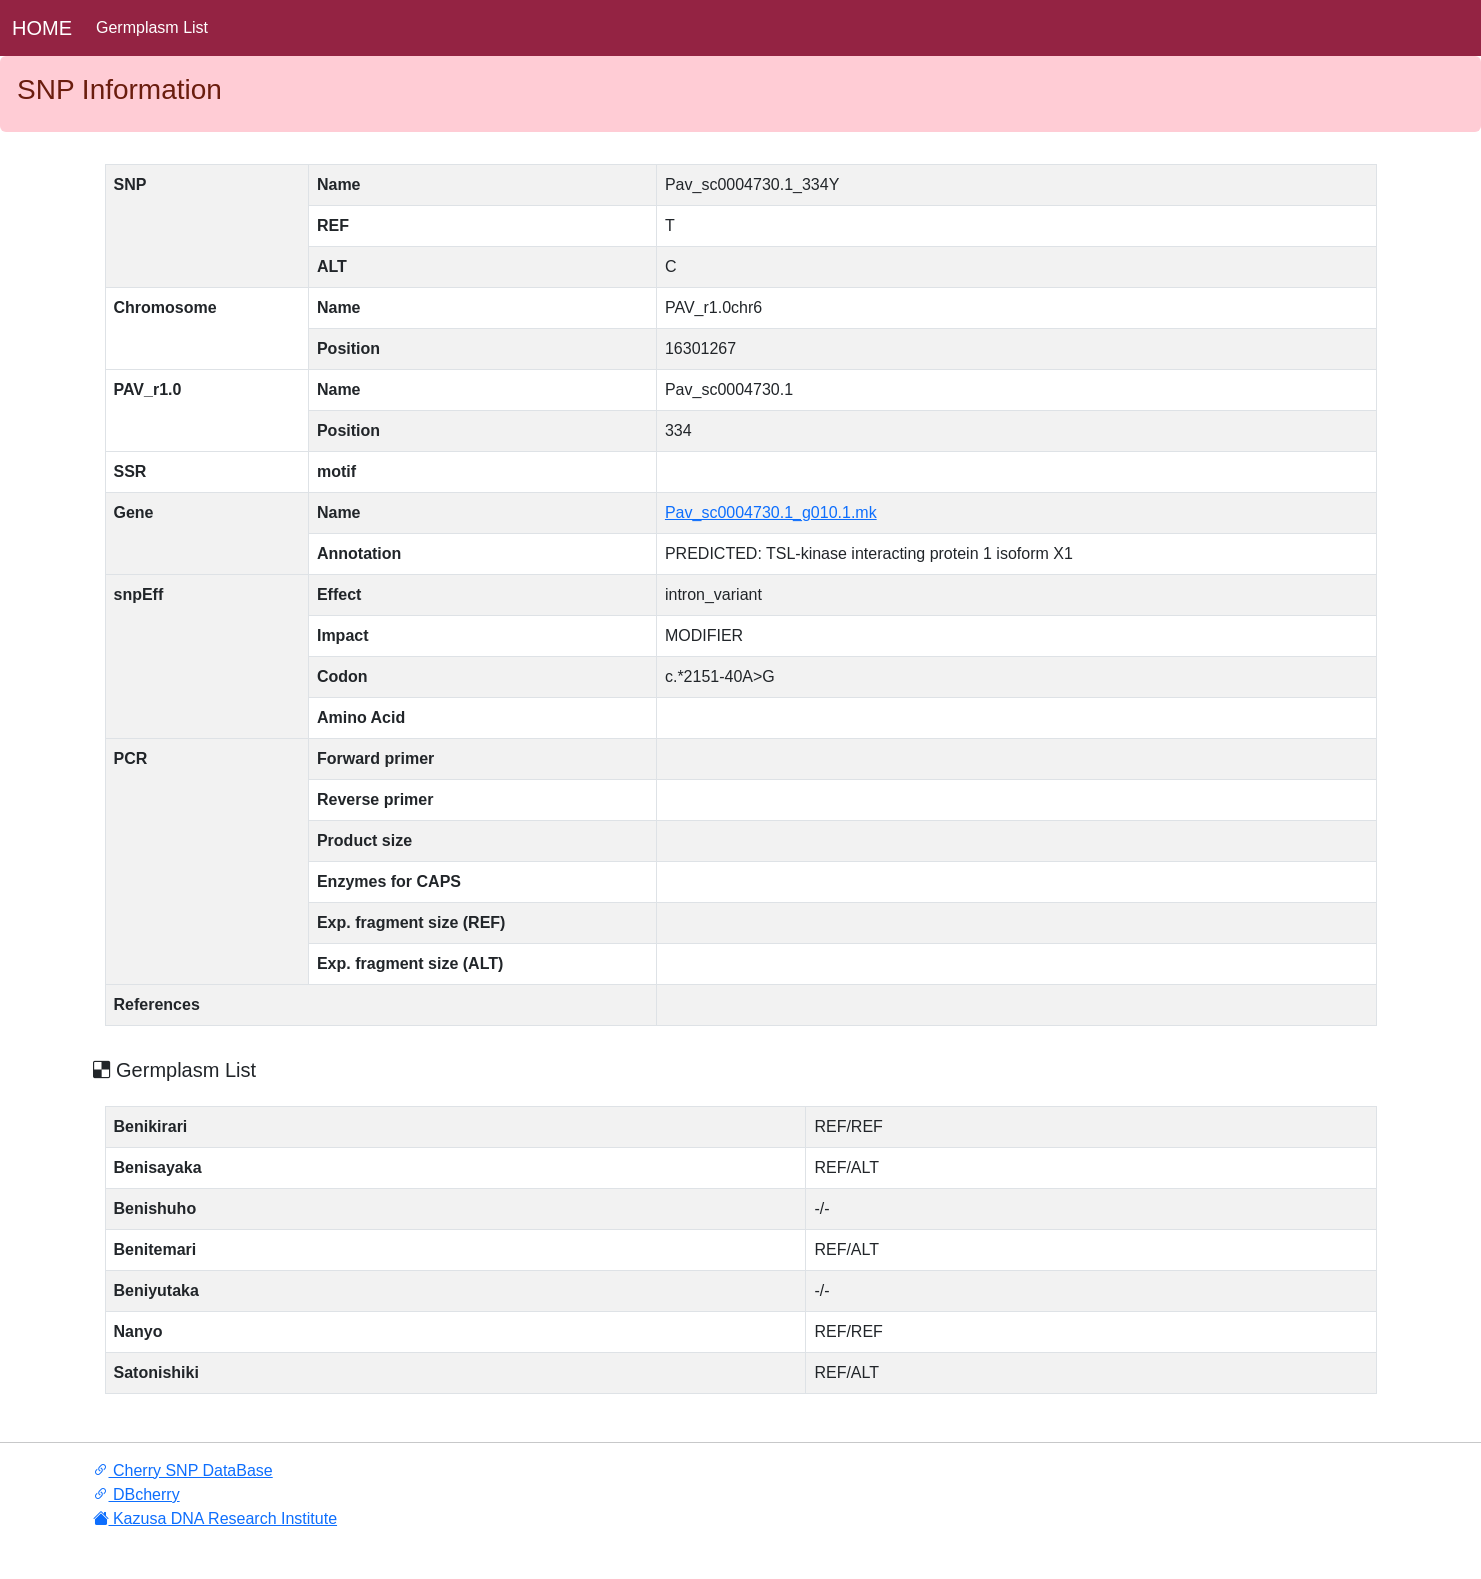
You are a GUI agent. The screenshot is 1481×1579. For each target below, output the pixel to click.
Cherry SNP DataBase (183, 1470)
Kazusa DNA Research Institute (215, 1518)
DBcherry (136, 1494)
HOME (42, 28)
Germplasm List (152, 27)
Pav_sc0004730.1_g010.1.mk (771, 512)
